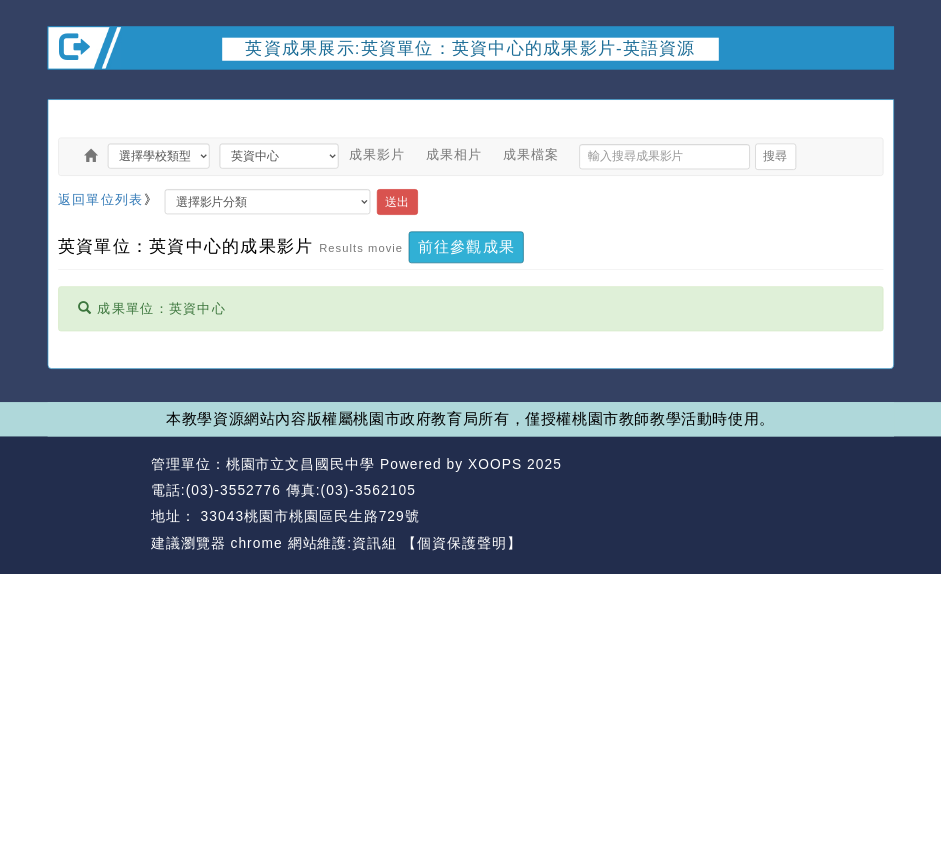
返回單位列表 (101, 199)
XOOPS (495, 463)
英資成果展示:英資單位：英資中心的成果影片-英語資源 (470, 48)
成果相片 (454, 154)
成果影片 (377, 154)
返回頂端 (859, 490)
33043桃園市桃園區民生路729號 (308, 516)
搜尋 (775, 155)
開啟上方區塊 (872, 87)
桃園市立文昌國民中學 (300, 463)
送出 (397, 201)
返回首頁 (774, 490)
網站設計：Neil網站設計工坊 (94, 503)
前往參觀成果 (467, 246)
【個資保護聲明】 (462, 542)
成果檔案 (531, 154)
